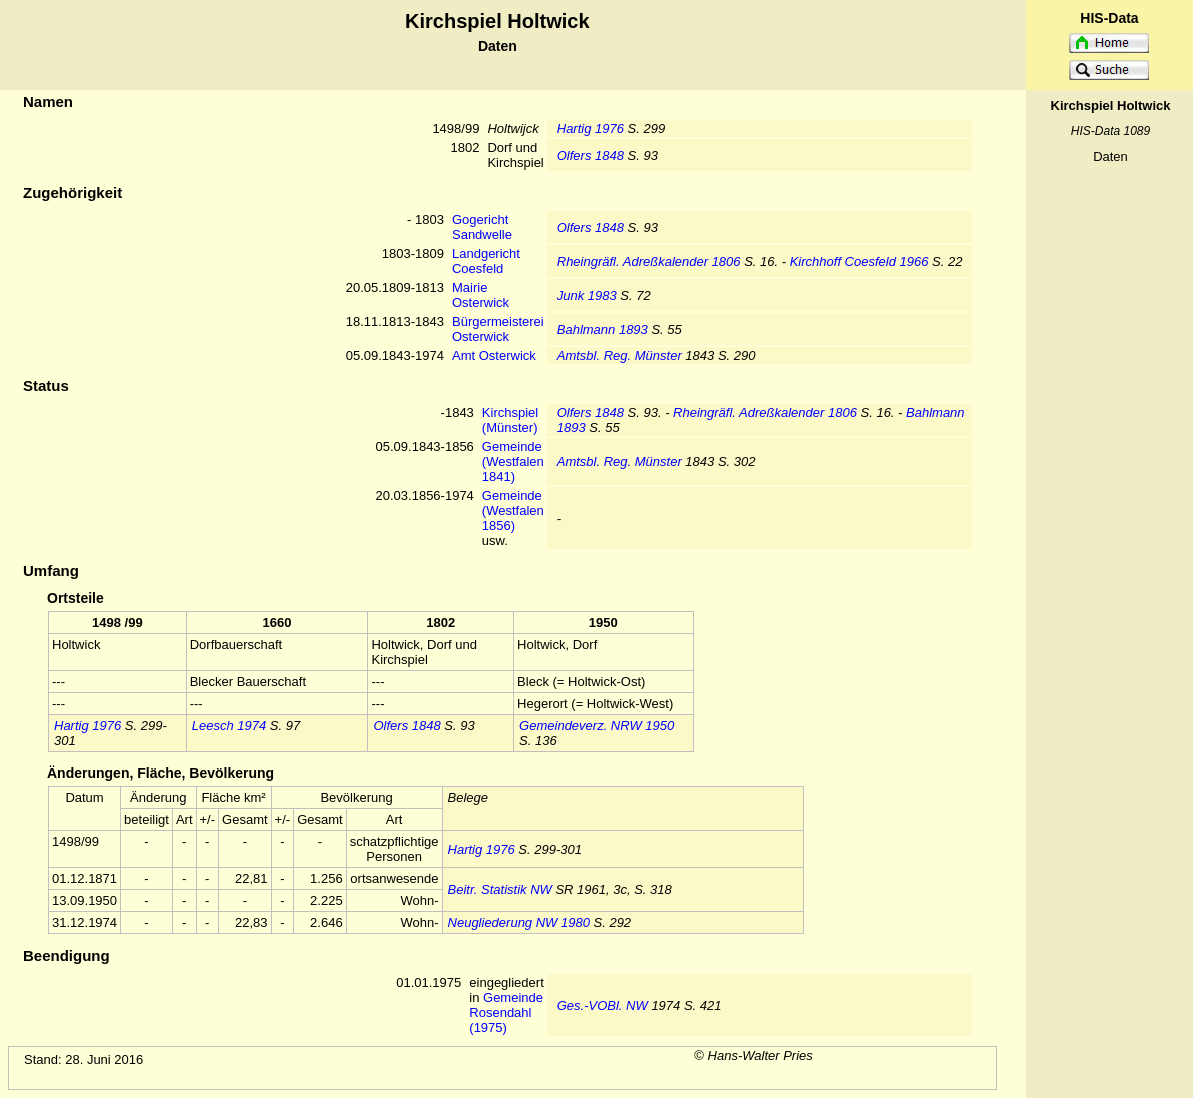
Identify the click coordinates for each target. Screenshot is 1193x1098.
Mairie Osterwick (480, 295)
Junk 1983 (587, 295)
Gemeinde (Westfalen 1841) (513, 461)
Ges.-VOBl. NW (602, 1005)
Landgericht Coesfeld (486, 261)
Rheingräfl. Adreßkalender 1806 (649, 261)
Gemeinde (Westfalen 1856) (513, 510)
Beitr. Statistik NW (500, 889)
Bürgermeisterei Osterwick (498, 329)
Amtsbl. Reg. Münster (619, 355)
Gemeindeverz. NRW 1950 (596, 725)
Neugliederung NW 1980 (519, 922)
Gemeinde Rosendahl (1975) (506, 1012)
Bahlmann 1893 (602, 329)
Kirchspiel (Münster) (510, 420)
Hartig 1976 (590, 128)
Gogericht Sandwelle (482, 227)
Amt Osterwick (494, 355)
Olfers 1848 (590, 155)
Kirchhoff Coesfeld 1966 (859, 261)
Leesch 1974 (229, 725)
